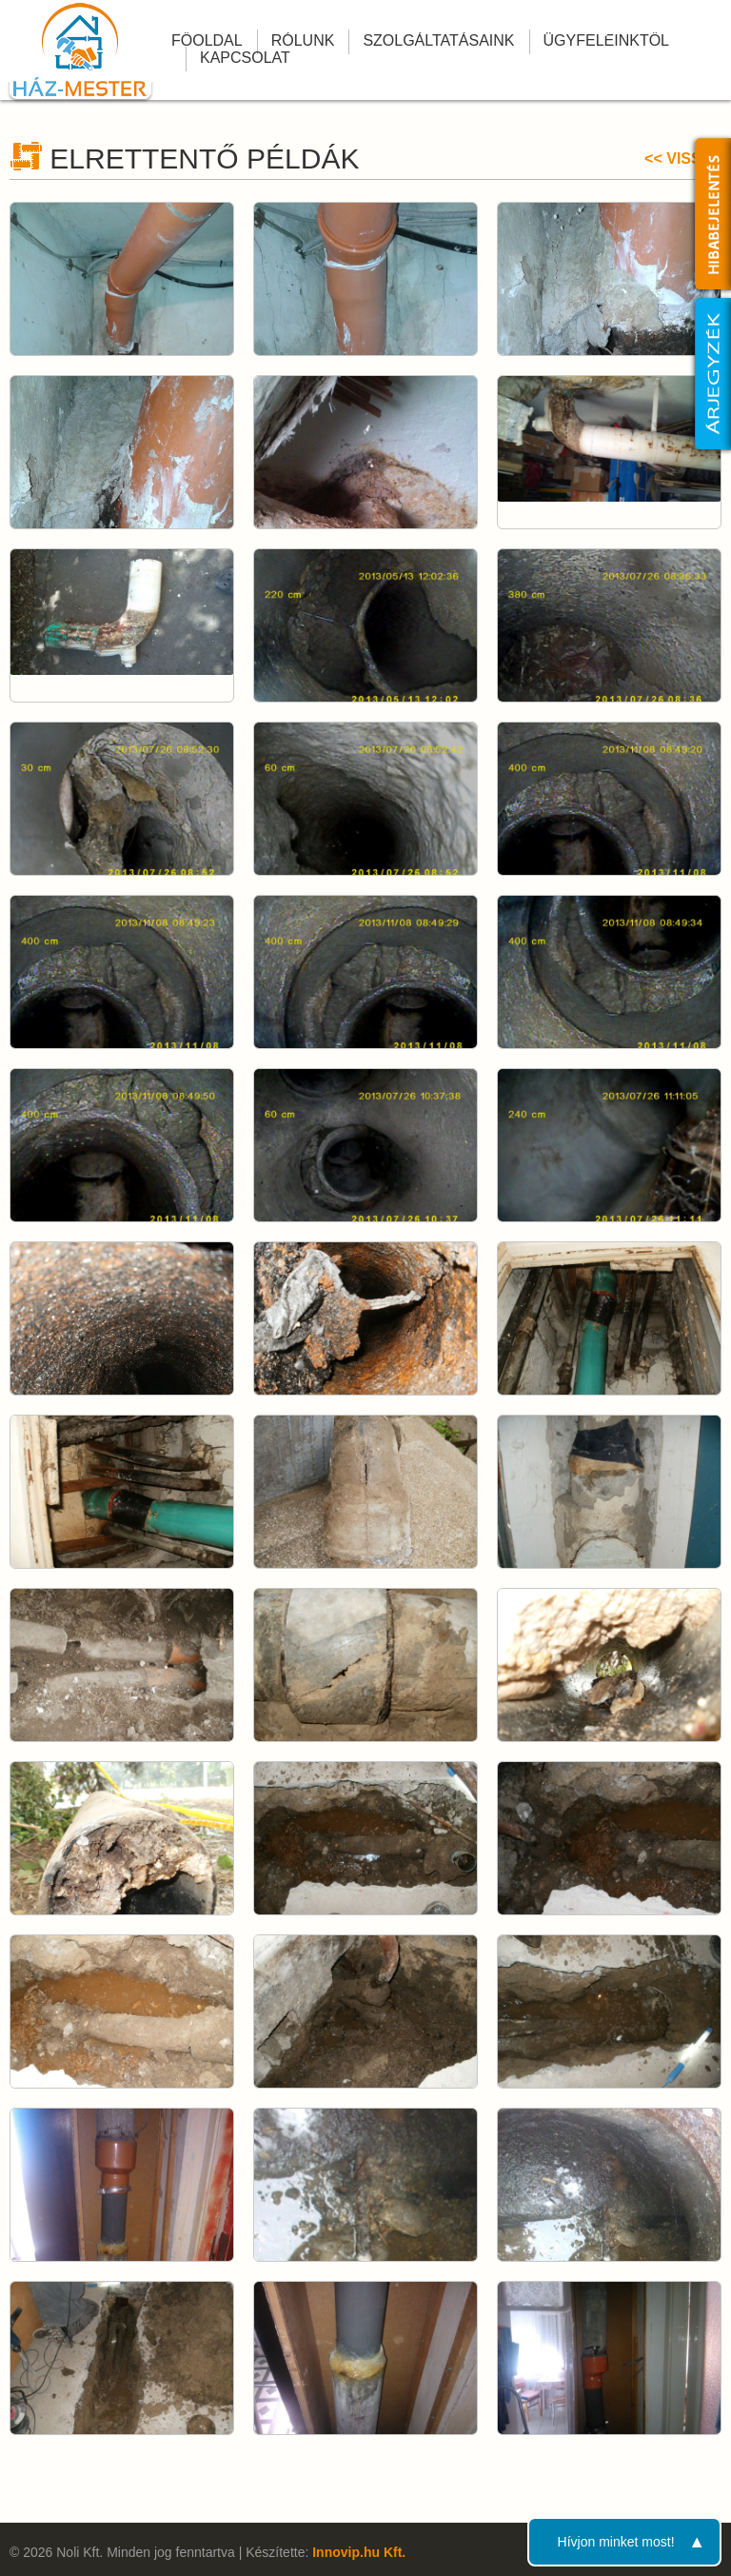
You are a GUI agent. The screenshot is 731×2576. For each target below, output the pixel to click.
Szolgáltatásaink (438, 40)
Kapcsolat (245, 58)
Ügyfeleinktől (606, 40)
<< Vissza (682, 158)
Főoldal (207, 40)
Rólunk (303, 40)
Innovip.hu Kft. (358, 2552)
